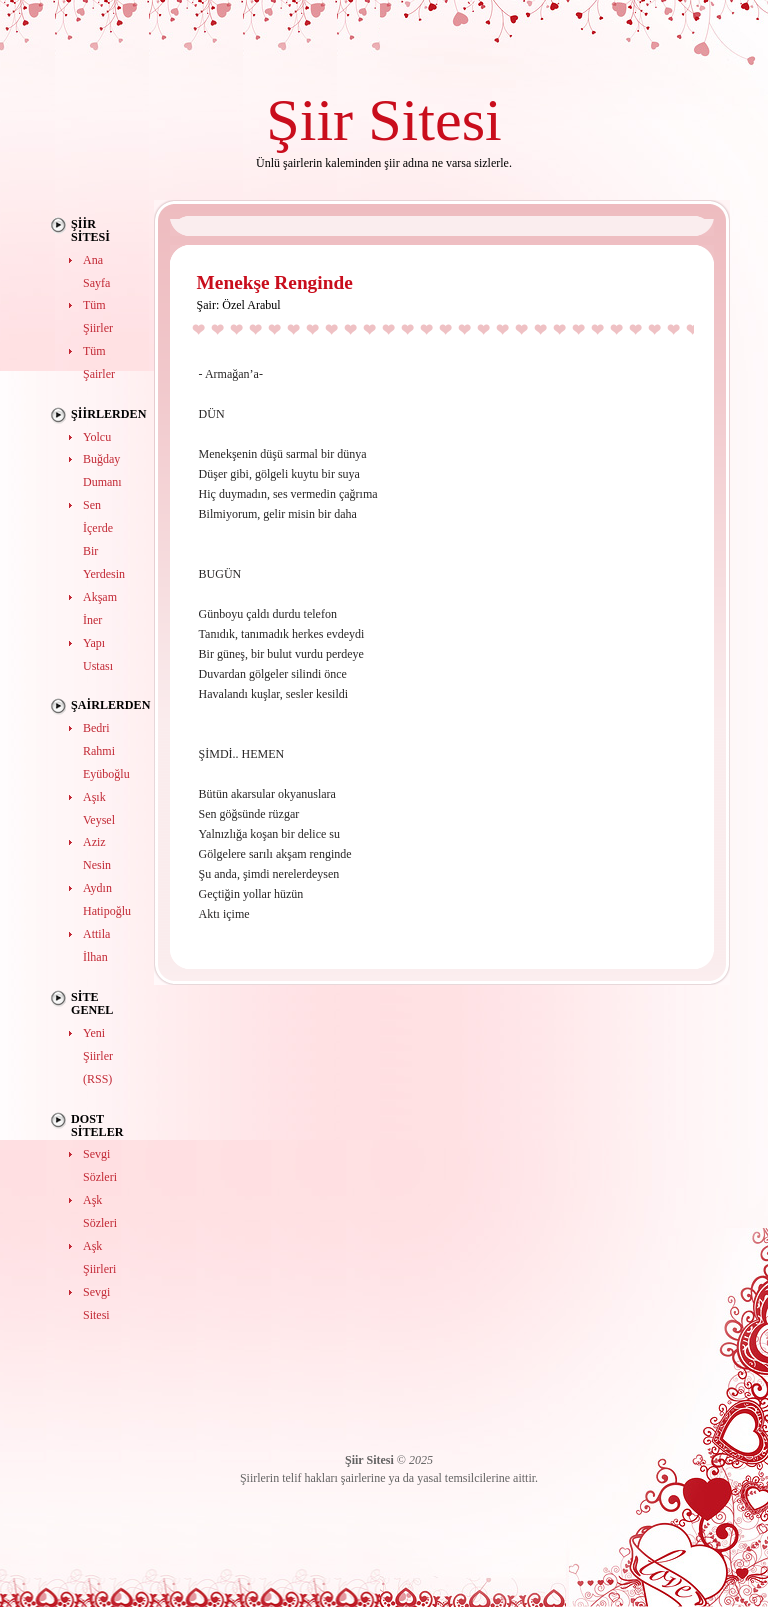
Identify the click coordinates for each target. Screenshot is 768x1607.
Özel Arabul (251, 305)
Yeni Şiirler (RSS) (98, 1056)
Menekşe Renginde (275, 282)
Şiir (309, 119)
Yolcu (97, 437)
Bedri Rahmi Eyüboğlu (106, 751)
